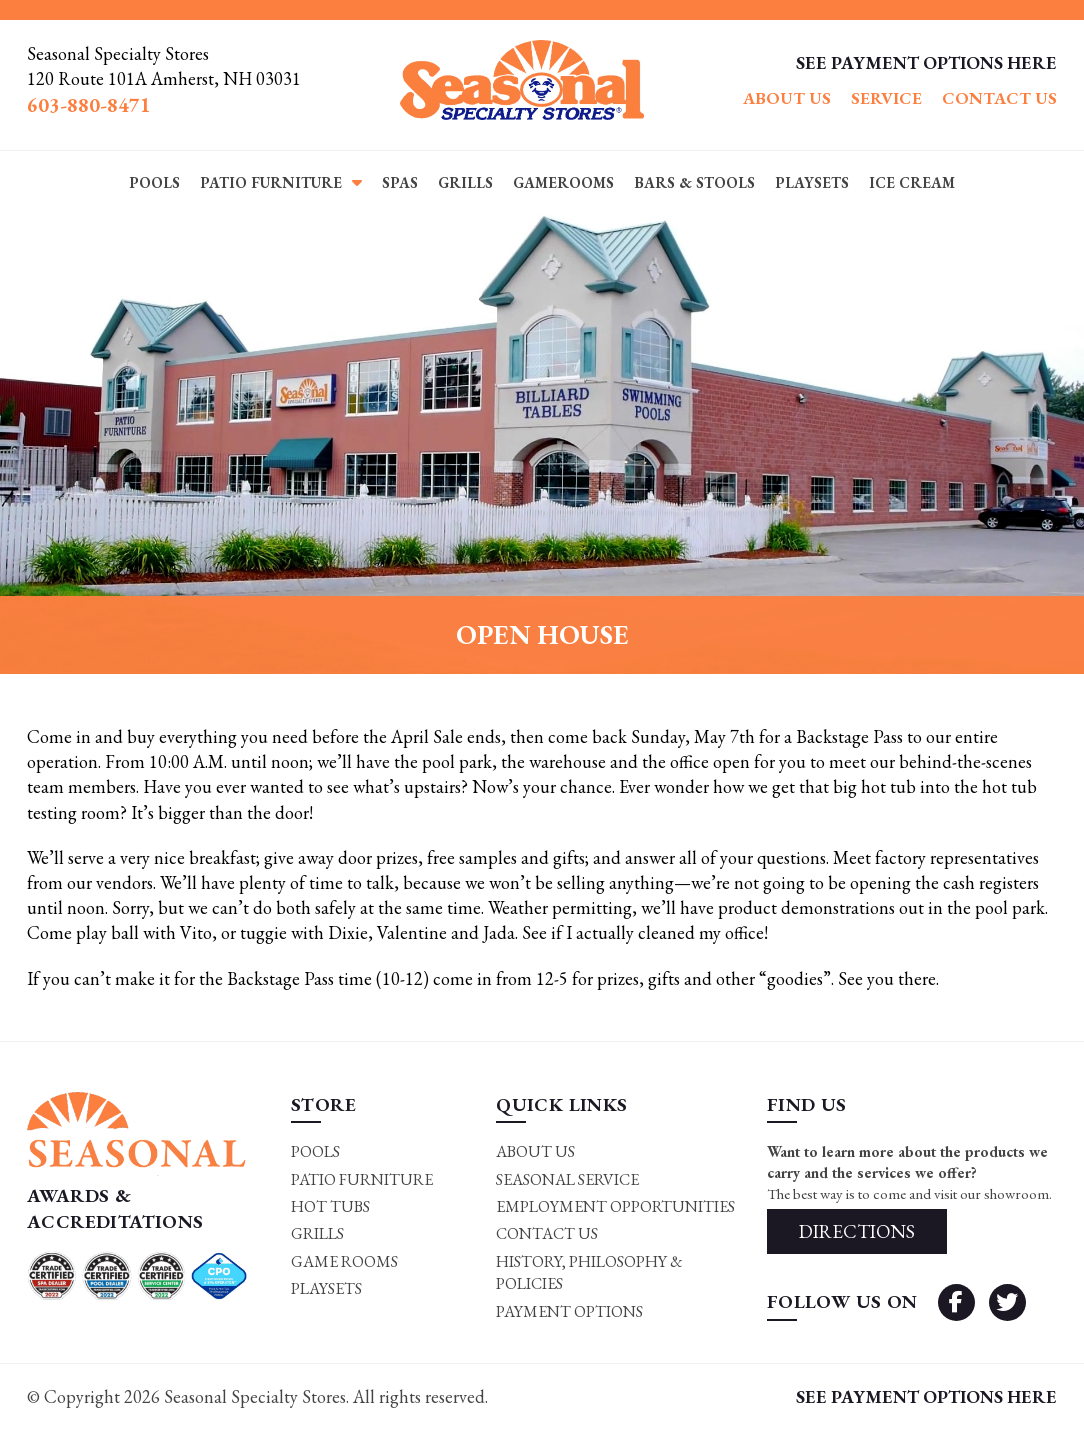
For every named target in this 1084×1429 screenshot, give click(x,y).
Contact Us (999, 98)
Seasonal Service (567, 1179)
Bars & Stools (694, 182)
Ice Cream (912, 182)
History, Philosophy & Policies (589, 1272)
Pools (154, 182)
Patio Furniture (271, 182)
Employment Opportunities (615, 1206)
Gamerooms (563, 182)
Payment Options (569, 1311)
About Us (787, 98)
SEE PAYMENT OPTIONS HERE (926, 62)
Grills (465, 182)
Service (886, 98)
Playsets (812, 182)
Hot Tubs (330, 1206)
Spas (400, 182)
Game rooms (344, 1261)
